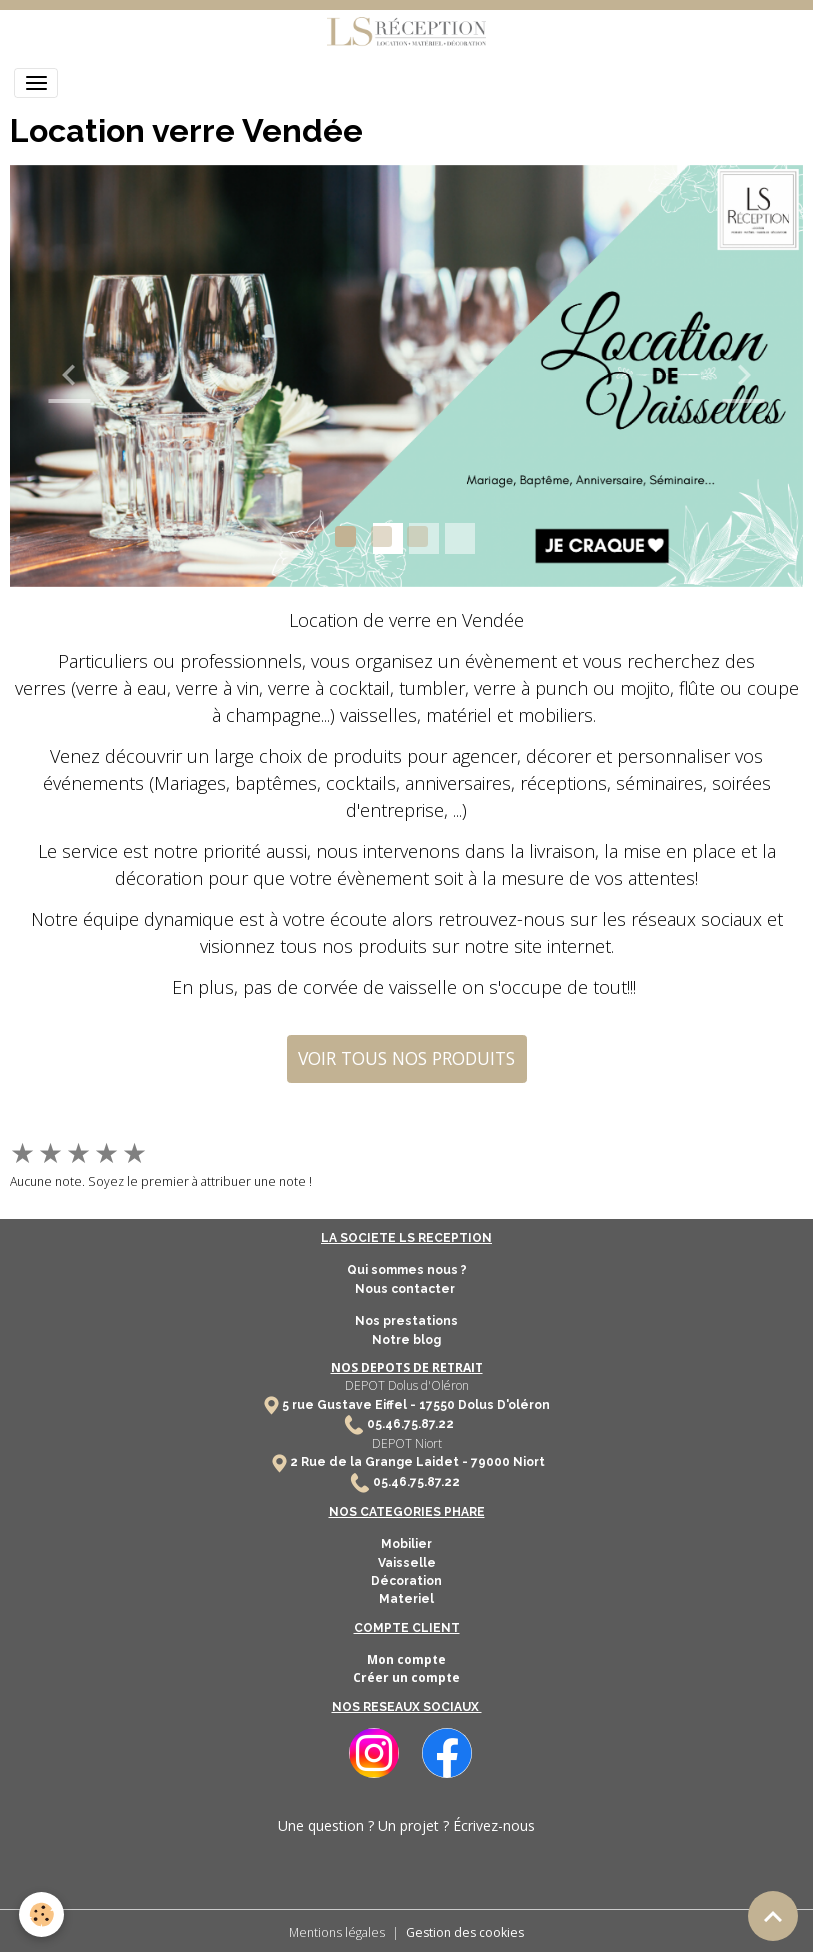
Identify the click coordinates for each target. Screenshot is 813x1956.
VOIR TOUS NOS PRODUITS (406, 1058)
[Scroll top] (773, 1916)
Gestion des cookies (465, 1932)
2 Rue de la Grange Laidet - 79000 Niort (417, 1462)
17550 (437, 1405)
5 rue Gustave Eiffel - (350, 1405)
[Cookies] (42, 1914)
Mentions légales (337, 1932)
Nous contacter (406, 1289)
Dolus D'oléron (502, 1405)
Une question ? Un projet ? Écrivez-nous (406, 1825)
